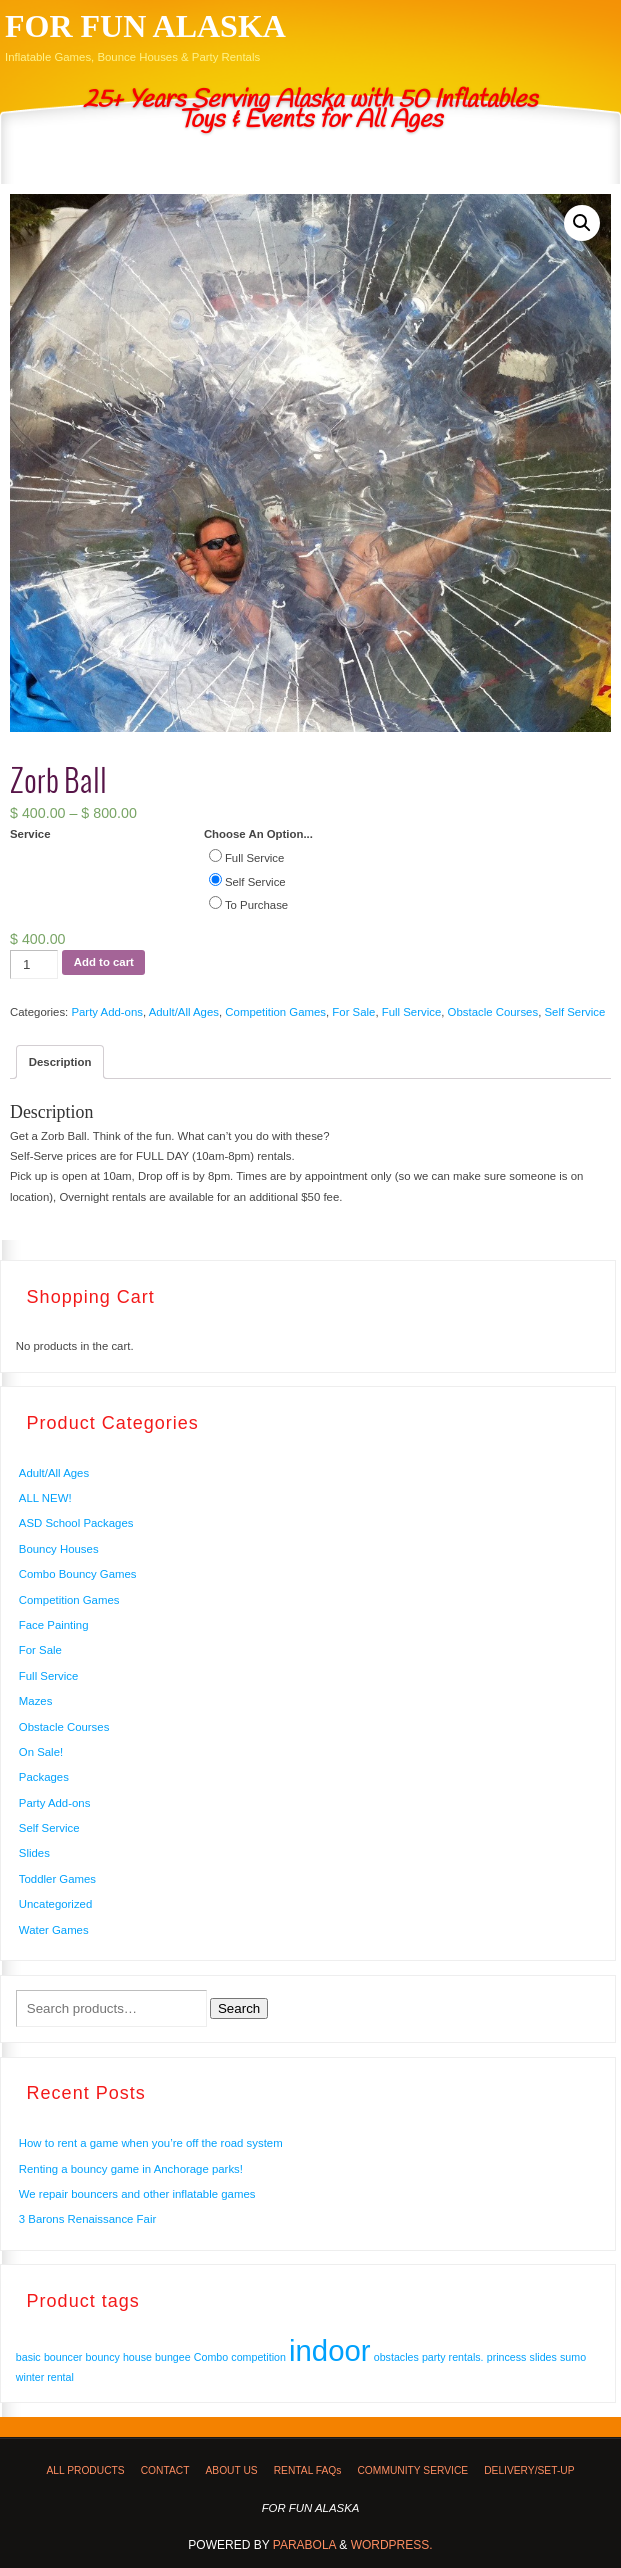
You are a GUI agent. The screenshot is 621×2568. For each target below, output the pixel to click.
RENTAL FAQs (308, 2470)
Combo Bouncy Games (78, 1574)
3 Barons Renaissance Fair (87, 2219)
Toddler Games (57, 1879)
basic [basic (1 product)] (28, 2357)
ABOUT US (231, 2470)
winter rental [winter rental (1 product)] (45, 2377)
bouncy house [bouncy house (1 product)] (119, 2357)
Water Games (54, 1930)
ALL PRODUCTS (85, 2470)
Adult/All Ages (184, 1012)
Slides (34, 1853)
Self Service (574, 1012)
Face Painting (54, 1625)
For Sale (353, 1012)
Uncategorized (55, 1904)
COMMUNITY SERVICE (412, 2470)
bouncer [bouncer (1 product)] (63, 2357)
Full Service (412, 1012)
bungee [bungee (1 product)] (173, 2357)
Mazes (36, 1701)
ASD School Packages (76, 1523)
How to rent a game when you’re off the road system (151, 2143)
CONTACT (165, 2470)
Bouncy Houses (59, 1549)
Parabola (304, 2545)
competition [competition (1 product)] (258, 2357)
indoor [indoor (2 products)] (330, 2350)
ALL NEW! (45, 1498)
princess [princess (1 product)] (507, 2357)
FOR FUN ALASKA (145, 26)
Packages (44, 1777)
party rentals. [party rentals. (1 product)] (453, 2357)
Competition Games (275, 1012)
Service (30, 834)
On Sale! (41, 1752)
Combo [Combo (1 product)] (211, 2357)
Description (60, 1062)
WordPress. (392, 2545)
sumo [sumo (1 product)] (573, 2357)
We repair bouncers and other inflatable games (137, 2194)
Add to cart (104, 962)
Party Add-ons (107, 1012)
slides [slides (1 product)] (543, 2357)
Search (239, 2008)
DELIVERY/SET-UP (529, 2470)
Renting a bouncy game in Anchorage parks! (131, 2169)
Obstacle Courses (493, 1012)
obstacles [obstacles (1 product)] (396, 2357)
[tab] (59, 1062)
